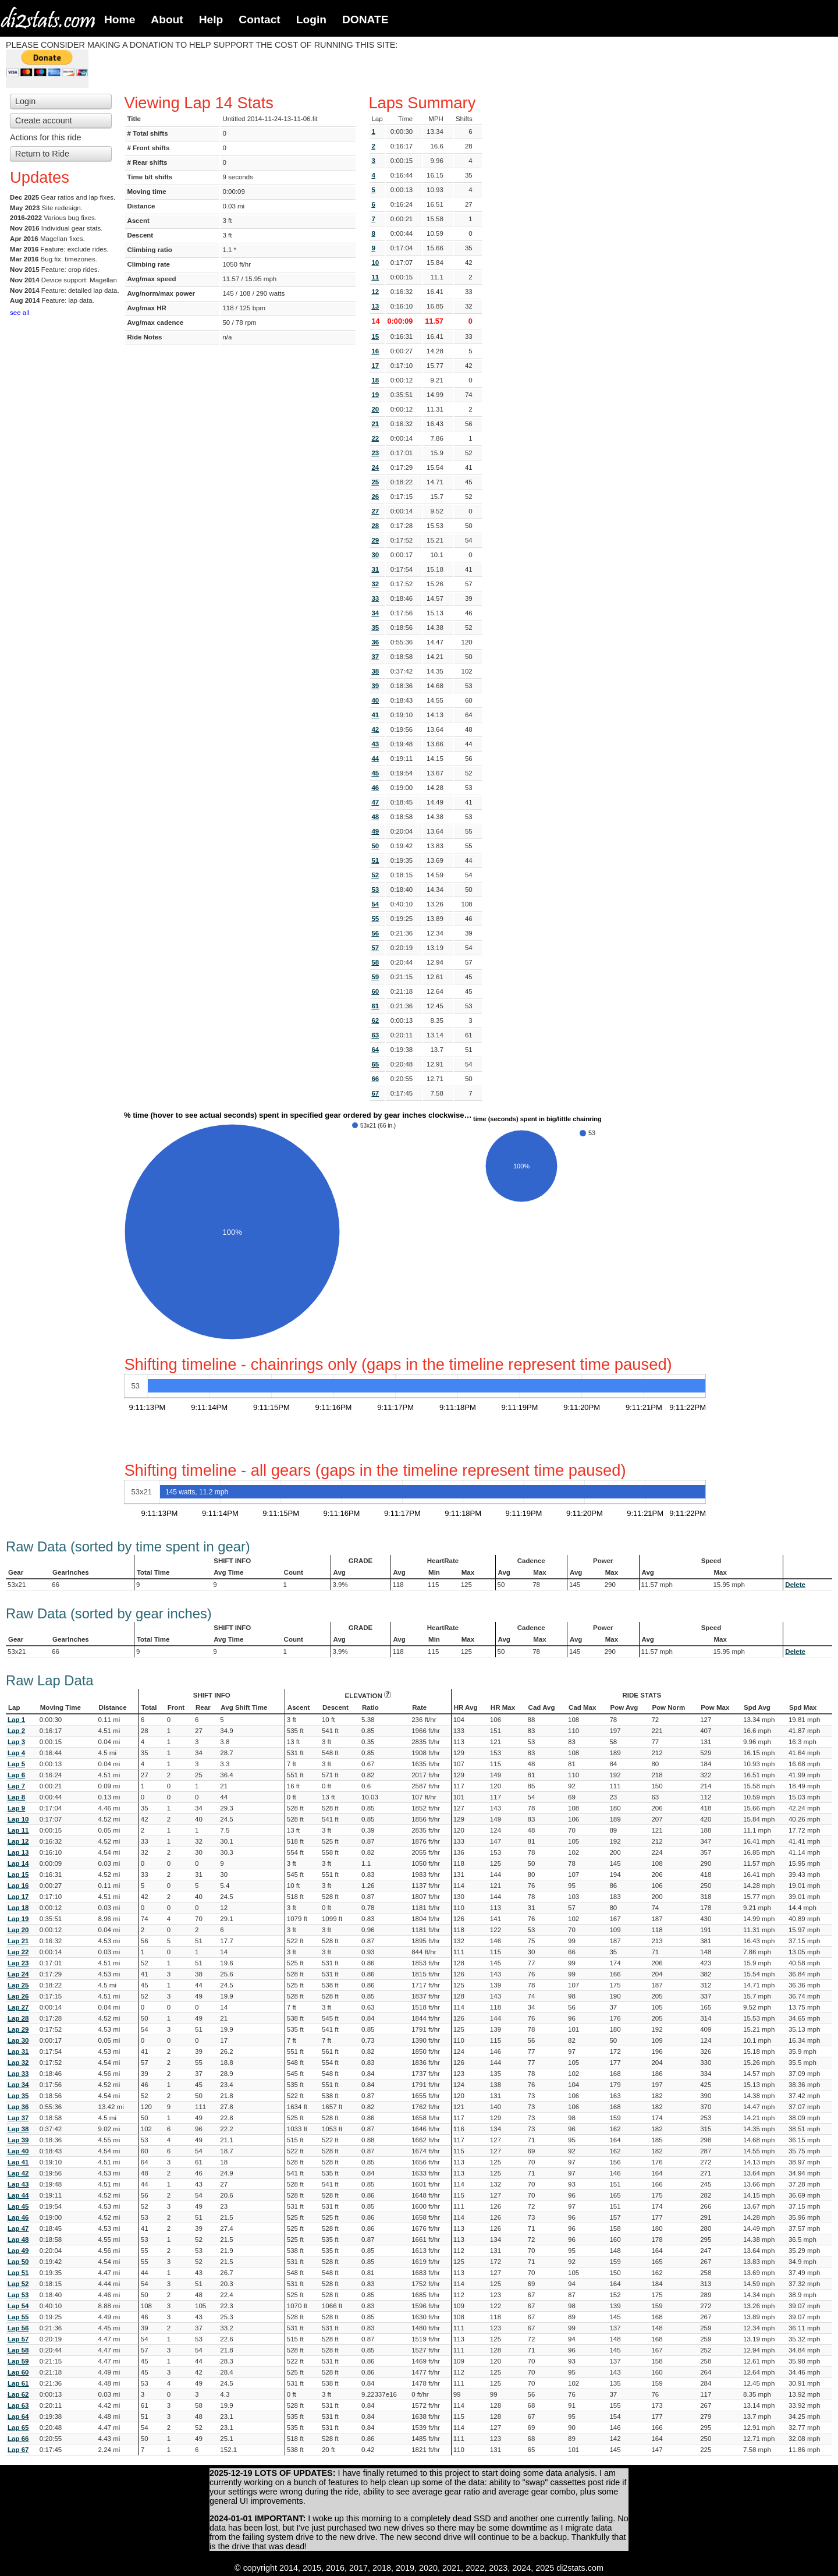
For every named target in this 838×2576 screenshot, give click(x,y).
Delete (795, 1584)
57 (375, 947)
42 (375, 729)
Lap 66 (18, 2438)
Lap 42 (18, 2173)
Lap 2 (16, 1730)
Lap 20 (18, 1929)
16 (375, 351)
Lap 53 (18, 2294)
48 (375, 816)
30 (375, 554)
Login (311, 19)
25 (375, 482)
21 (375, 423)
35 (375, 627)
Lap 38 (18, 2128)
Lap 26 (18, 1996)
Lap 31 (18, 2051)
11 (375, 277)
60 (375, 991)
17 (375, 365)
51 (375, 860)
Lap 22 (18, 1951)
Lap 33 (18, 2073)
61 (375, 1005)
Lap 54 (18, 2305)
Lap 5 (16, 1763)
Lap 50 (18, 2261)
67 (375, 1093)
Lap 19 (18, 1918)
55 (375, 918)
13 (375, 306)
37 (375, 656)
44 (375, 758)
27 (375, 511)
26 (375, 496)
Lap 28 (18, 2018)
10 (375, 262)
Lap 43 (18, 2184)
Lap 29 (18, 2029)
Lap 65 (18, 2427)
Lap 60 (18, 2372)
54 (375, 904)
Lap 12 (18, 1841)
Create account (43, 120)
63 (375, 1035)
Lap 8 (16, 1797)
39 (375, 685)
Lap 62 (18, 2394)
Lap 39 (18, 2139)
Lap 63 (18, 2405)
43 (375, 743)
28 (375, 525)
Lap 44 (18, 2195)
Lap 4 (16, 1752)
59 (375, 976)
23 (375, 452)
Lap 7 (16, 1786)
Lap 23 (18, 1963)
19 (375, 394)
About (167, 19)
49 (375, 831)
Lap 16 (18, 1885)
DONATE (365, 19)
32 (375, 583)
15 (375, 336)
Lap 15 (18, 1874)
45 (375, 773)
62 (375, 1020)
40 (375, 700)
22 (375, 438)
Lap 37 (18, 2117)
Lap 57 (18, 2339)
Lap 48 (18, 2239)
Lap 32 (18, 2062)
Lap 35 (18, 2095)
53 (375, 889)
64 (375, 1049)
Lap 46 (18, 2217)
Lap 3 (16, 1741)
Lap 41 (18, 2162)
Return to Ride (42, 153)
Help (211, 19)
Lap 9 (16, 1808)
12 (375, 291)
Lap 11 (18, 1830)
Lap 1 (16, 1719)
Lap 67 (18, 2449)
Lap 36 (18, 2106)
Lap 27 (18, 2007)
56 (375, 933)
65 (375, 1064)
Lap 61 (18, 2383)
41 (375, 714)
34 (375, 613)
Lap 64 (18, 2416)
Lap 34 (18, 2084)
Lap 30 (18, 2040)
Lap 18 (18, 1907)
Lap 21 (18, 1940)
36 (375, 642)
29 (375, 540)
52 (375, 874)
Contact (259, 19)
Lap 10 (18, 1819)
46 (375, 787)
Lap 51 (18, 2272)
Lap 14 (18, 1863)
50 (375, 845)
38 (375, 671)
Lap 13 (18, 1852)
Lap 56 (18, 2328)
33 (375, 598)
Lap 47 (18, 2228)
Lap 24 (18, 1974)
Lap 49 (18, 2250)
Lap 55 (18, 2316)
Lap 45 (18, 2206)
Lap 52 (18, 2283)
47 (375, 802)
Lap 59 (18, 2361)
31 (375, 569)
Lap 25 (18, 1985)
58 (375, 962)
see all (19, 312)
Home (119, 19)
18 (375, 380)
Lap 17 (18, 1896)
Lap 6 (16, 1774)
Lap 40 (18, 2151)
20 (375, 409)
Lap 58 (18, 2350)
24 (375, 467)
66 (375, 1078)
